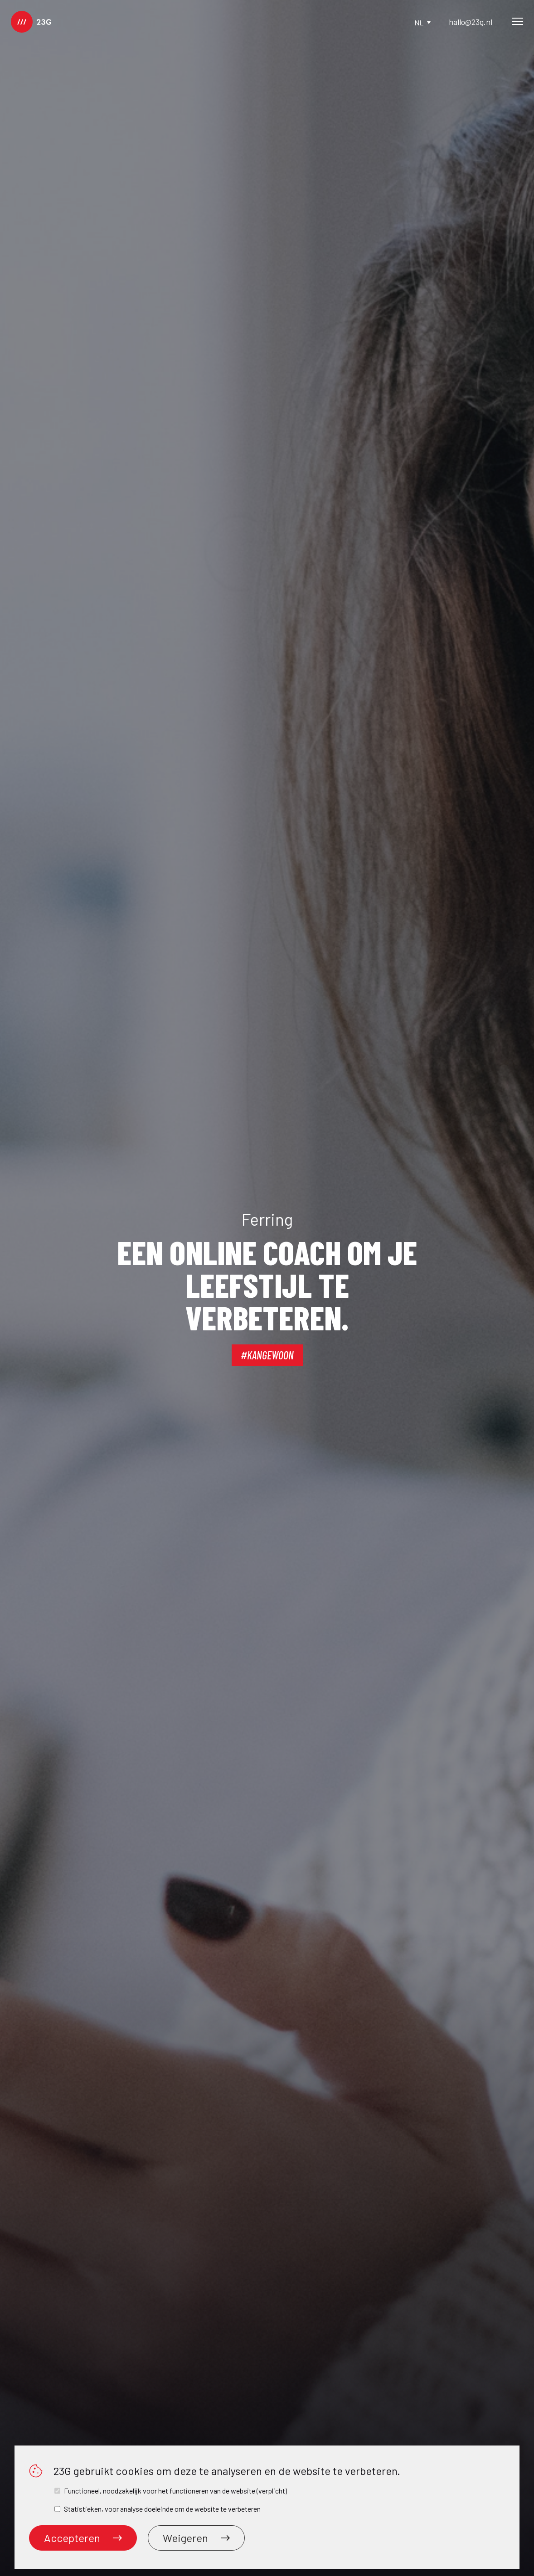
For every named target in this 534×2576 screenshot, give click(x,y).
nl (422, 22)
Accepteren (83, 2537)
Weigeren (196, 2537)
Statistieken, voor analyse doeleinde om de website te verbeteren (162, 2508)
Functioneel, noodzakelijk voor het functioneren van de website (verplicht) (175, 2490)
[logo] (31, 22)
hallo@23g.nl (470, 22)
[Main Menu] (518, 22)
